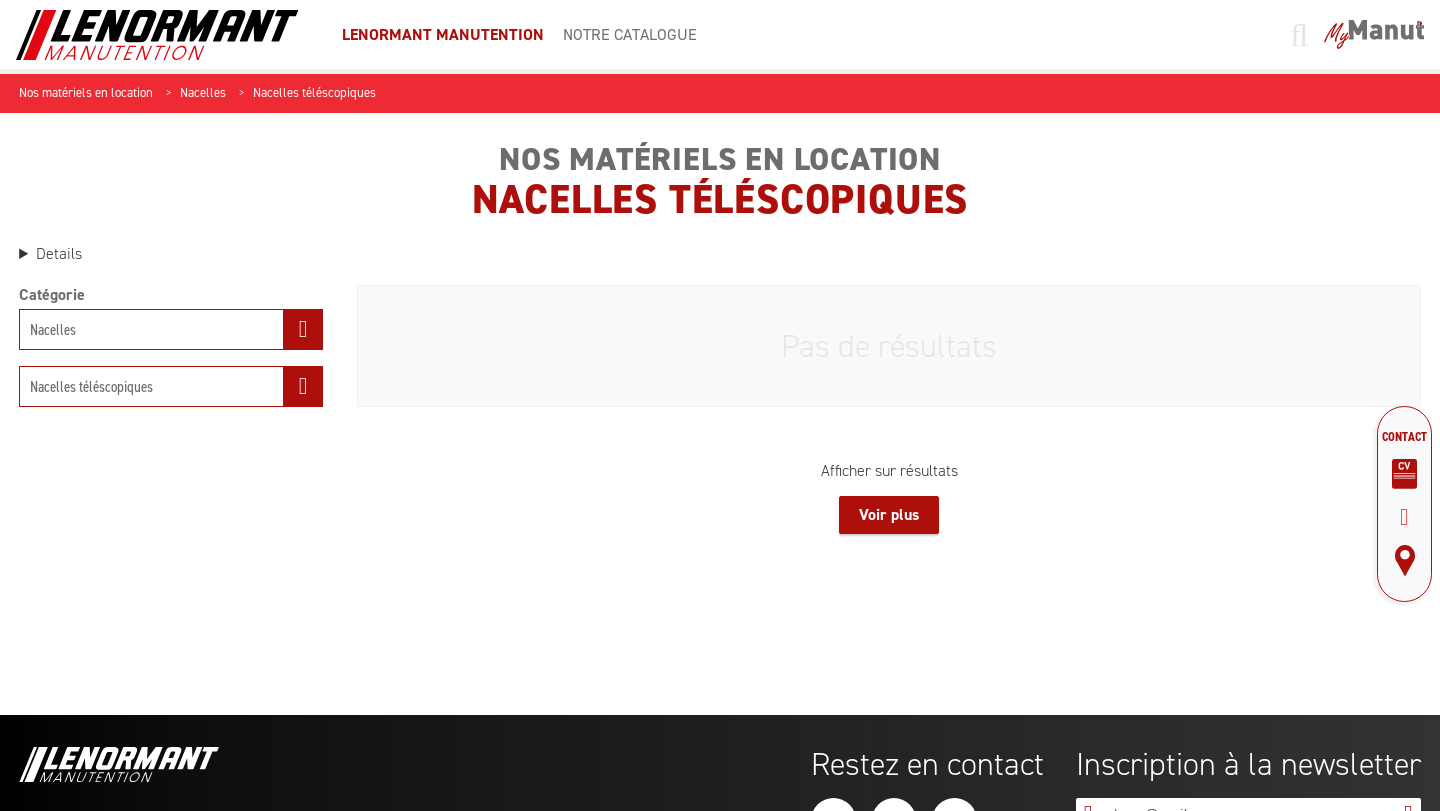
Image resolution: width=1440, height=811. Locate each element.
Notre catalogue (630, 34)
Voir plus (889, 514)
